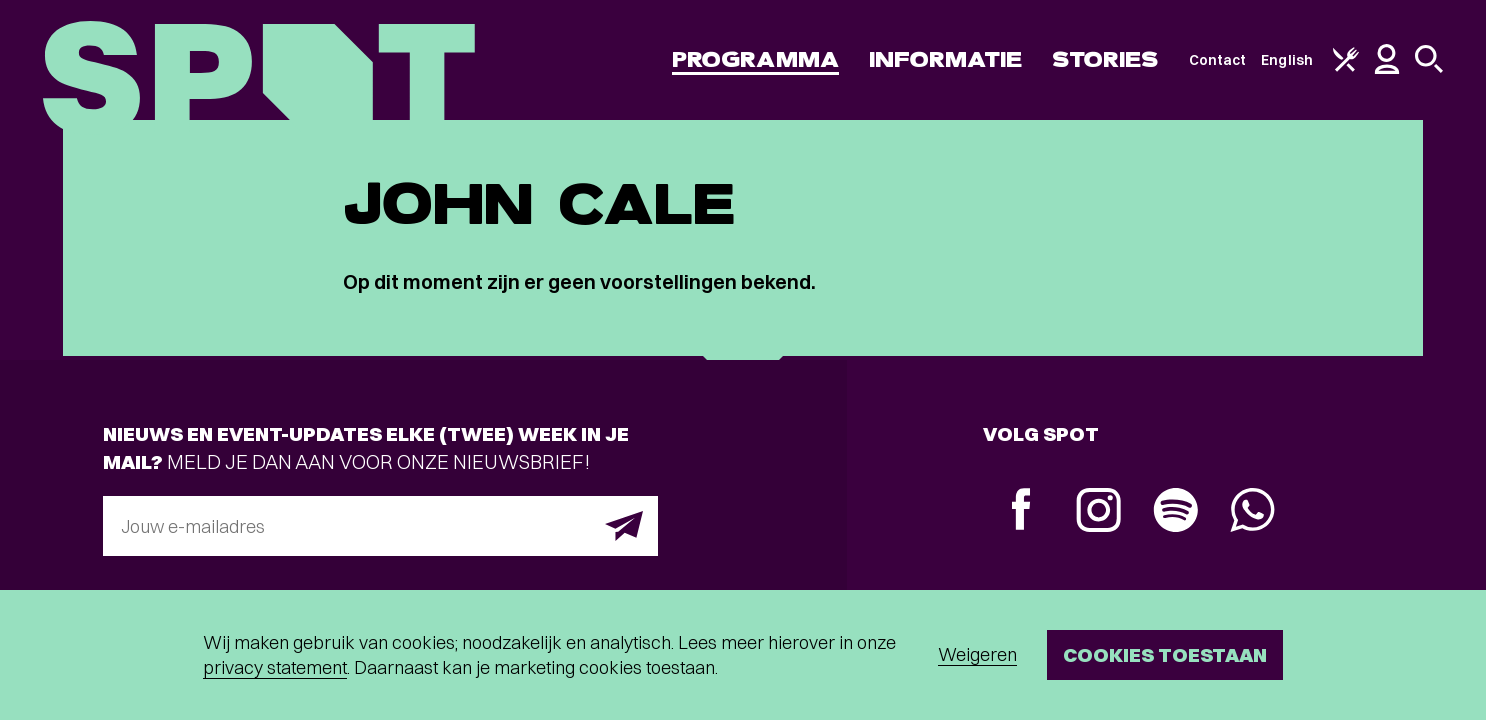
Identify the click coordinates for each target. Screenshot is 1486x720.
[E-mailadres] (380, 526)
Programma (755, 59)
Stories (1105, 59)
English (1287, 60)
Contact (1218, 60)
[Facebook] (1021, 511)
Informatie (945, 59)
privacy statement (275, 667)
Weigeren (977, 654)
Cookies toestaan (1165, 654)
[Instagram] (1098, 512)
